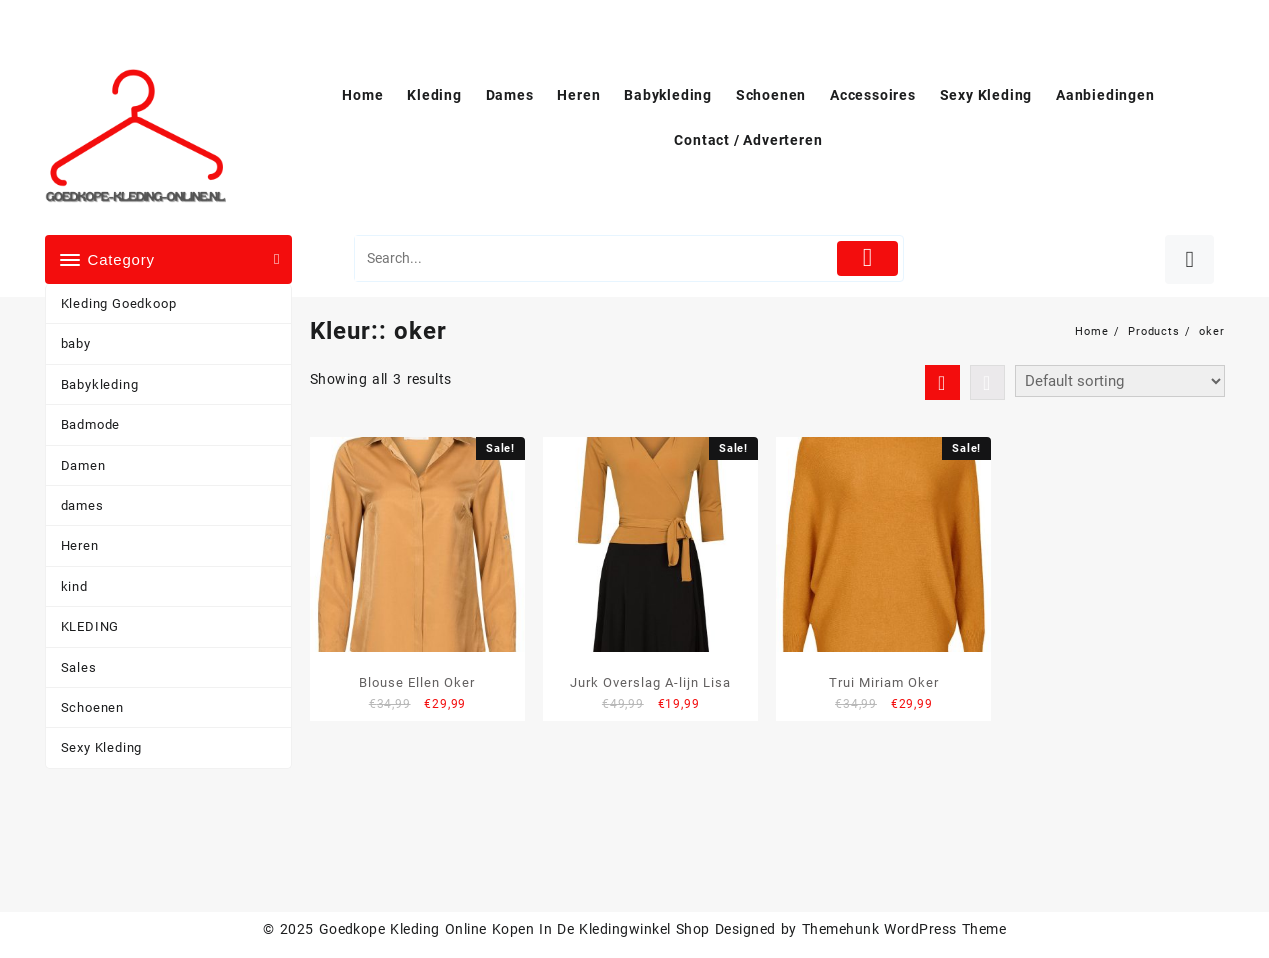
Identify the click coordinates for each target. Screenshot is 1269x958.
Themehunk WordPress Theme (904, 929)
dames (82, 505)
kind (74, 586)
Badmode (91, 424)
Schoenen (92, 707)
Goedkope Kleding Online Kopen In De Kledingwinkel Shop (514, 929)
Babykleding (100, 384)
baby (76, 343)
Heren (80, 545)
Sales (79, 667)
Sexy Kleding (102, 747)
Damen (83, 465)
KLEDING (90, 626)
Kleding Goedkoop (119, 303)
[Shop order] (1120, 381)
